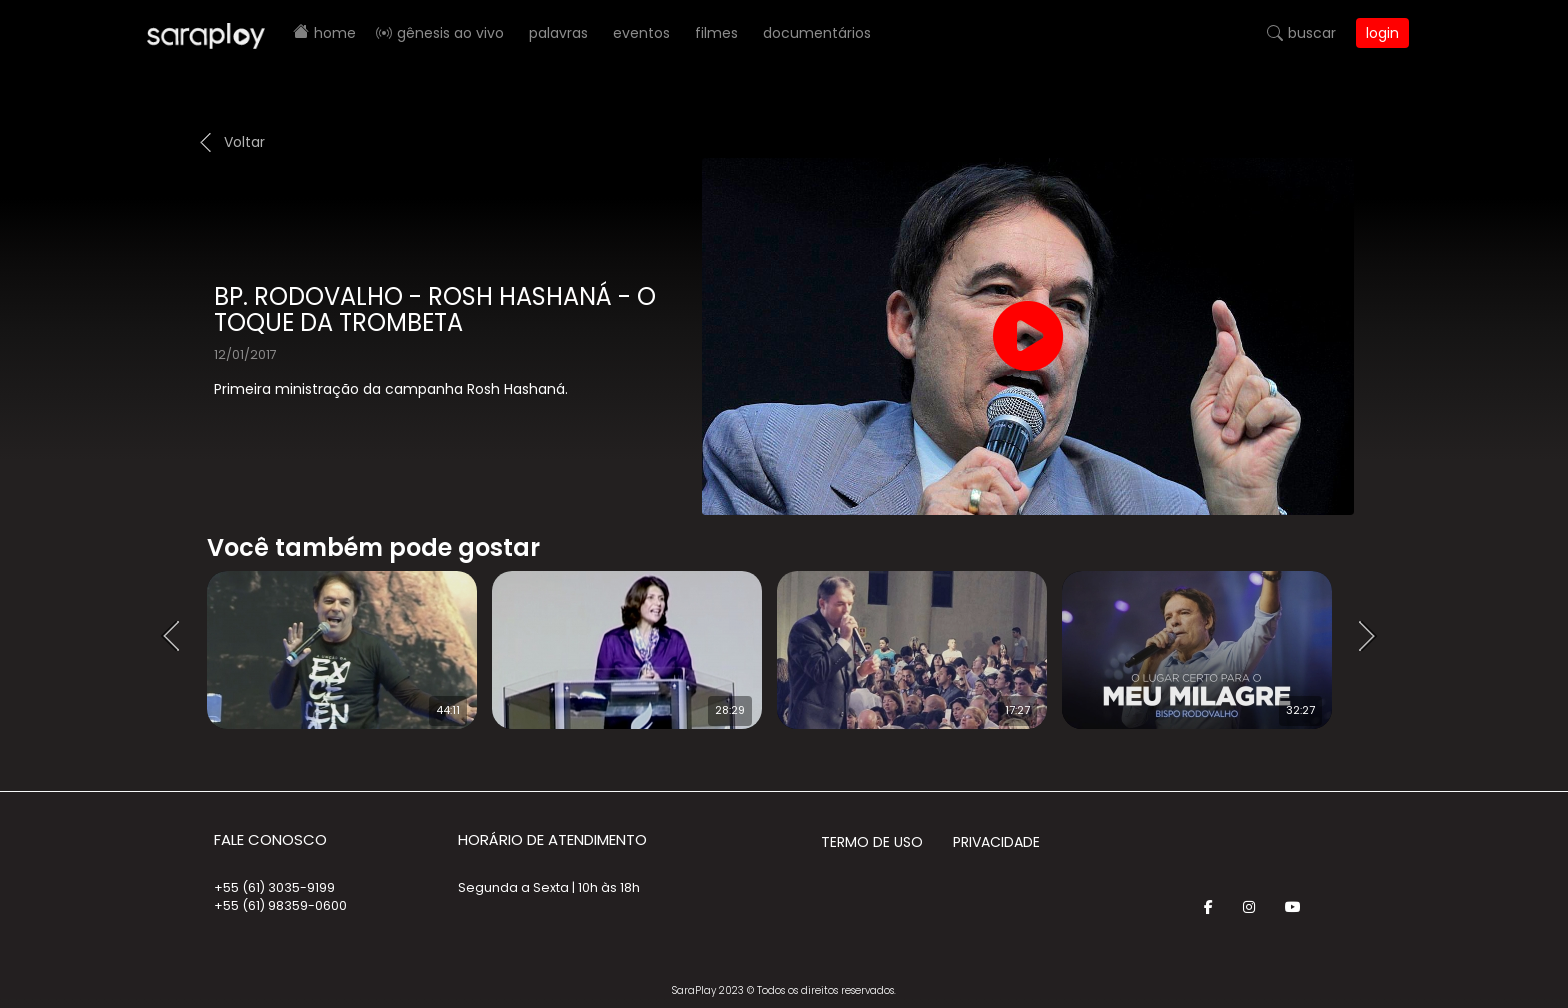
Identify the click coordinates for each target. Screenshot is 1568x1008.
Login (1382, 33)
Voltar (244, 142)
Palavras (558, 33)
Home (335, 33)
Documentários (817, 33)
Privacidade (996, 842)
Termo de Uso (872, 842)
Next (1374, 637)
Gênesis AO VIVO (450, 33)
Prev (177, 637)
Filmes (716, 33)
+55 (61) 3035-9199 (274, 887)
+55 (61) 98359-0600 (280, 905)
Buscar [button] (1312, 33)
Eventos (641, 33)
